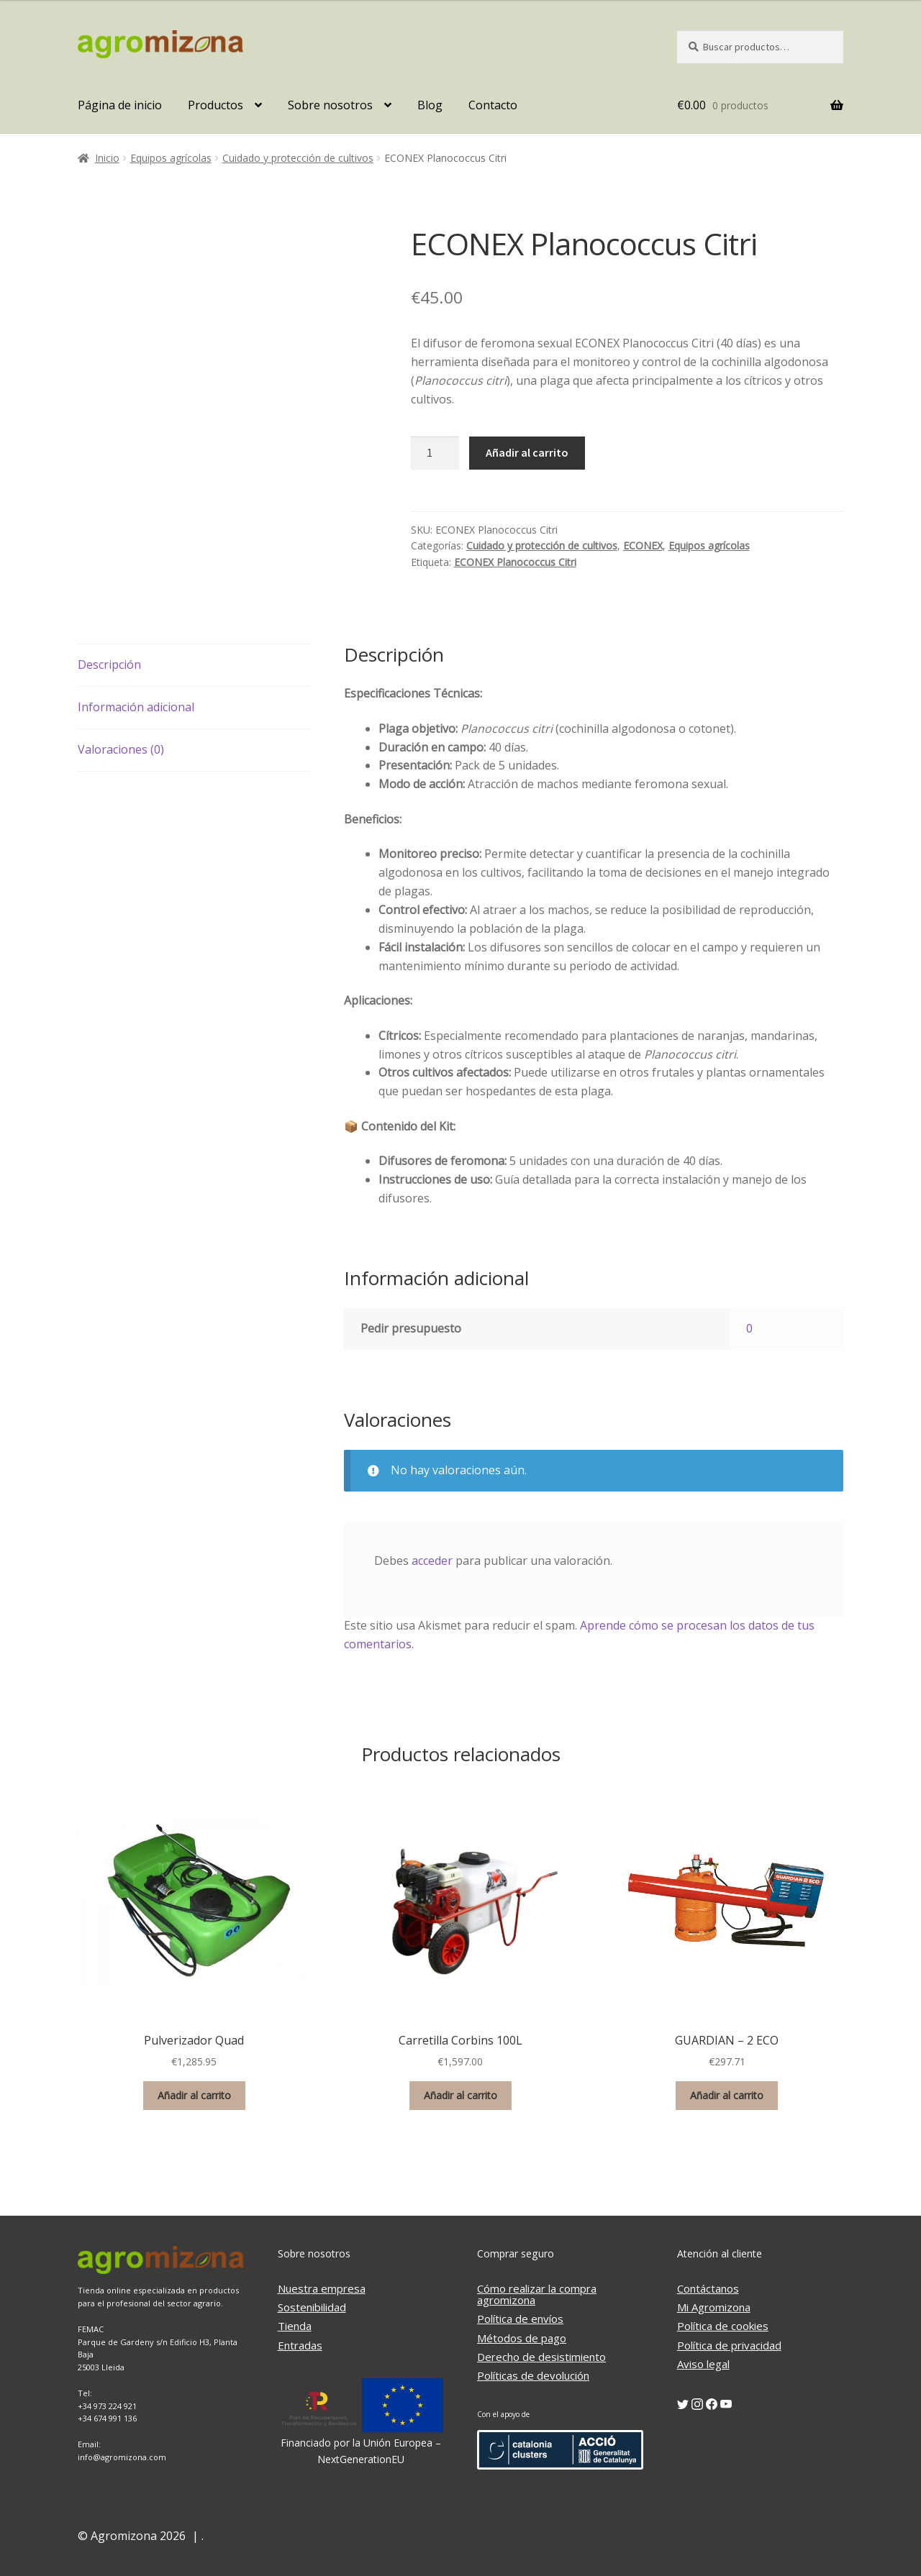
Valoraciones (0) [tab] (121, 749)
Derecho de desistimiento (541, 2356)
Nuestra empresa (322, 2288)
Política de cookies (722, 2326)
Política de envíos (520, 2318)
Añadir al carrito (527, 452)
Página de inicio (120, 105)
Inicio (107, 158)
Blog (430, 105)
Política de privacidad (729, 2345)
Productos (215, 105)
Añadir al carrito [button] (194, 2095)
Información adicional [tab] (136, 707)
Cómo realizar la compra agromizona (536, 2294)
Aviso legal (703, 2364)
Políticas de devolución (533, 2375)
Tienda (295, 2326)
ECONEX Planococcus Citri (515, 562)
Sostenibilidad (312, 2307)
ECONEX (643, 545)
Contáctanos (708, 2288)
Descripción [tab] (109, 664)
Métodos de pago (521, 2338)
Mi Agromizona (713, 2307)
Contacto (492, 105)
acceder (432, 1560)
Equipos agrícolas (171, 158)
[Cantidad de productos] (435, 453)
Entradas (300, 2345)
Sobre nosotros (330, 105)
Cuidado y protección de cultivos (297, 158)
